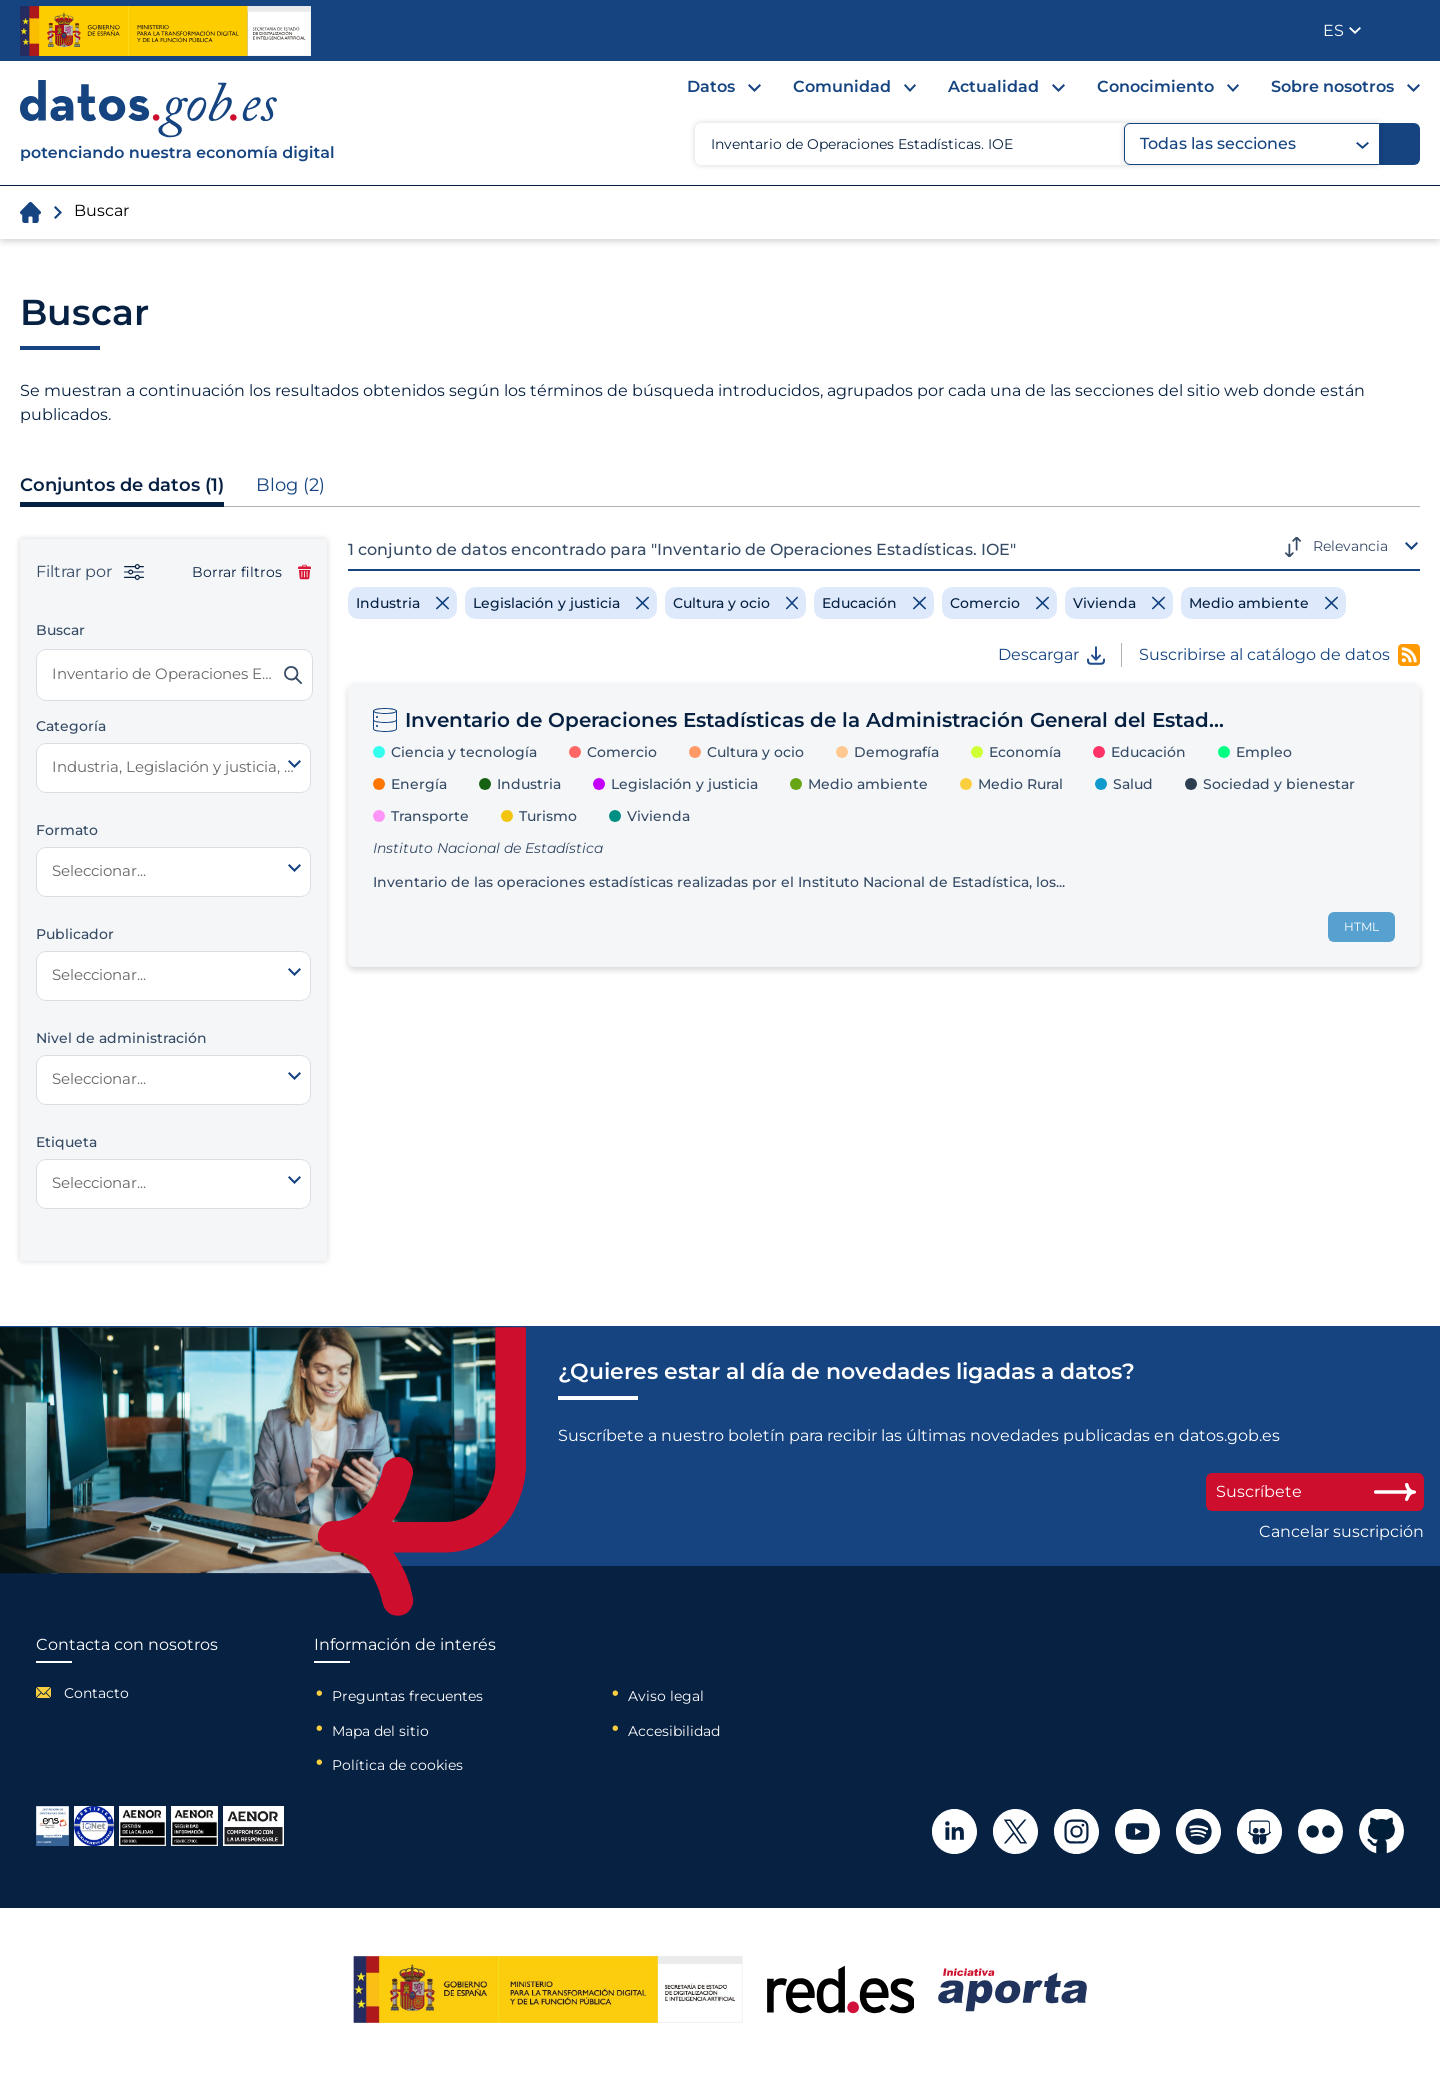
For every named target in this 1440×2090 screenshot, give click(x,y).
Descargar (1051, 655)
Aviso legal (666, 1696)
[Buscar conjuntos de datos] (174, 675)
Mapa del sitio (380, 1731)
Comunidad (842, 86)
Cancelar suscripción (1341, 1532)
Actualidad (993, 86)
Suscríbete (1315, 1491)
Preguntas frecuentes (407, 1696)
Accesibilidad (674, 1731)
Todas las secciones (1254, 144)
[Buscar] (1400, 144)
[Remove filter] (402, 603)
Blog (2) (290, 485)
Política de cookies (397, 1765)
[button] (1342, 30)
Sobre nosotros (1332, 86)
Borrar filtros (251, 572)
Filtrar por (90, 572)
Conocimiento (1155, 86)
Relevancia (1350, 546)
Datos (711, 86)
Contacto (96, 1693)
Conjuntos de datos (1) (122, 485)
